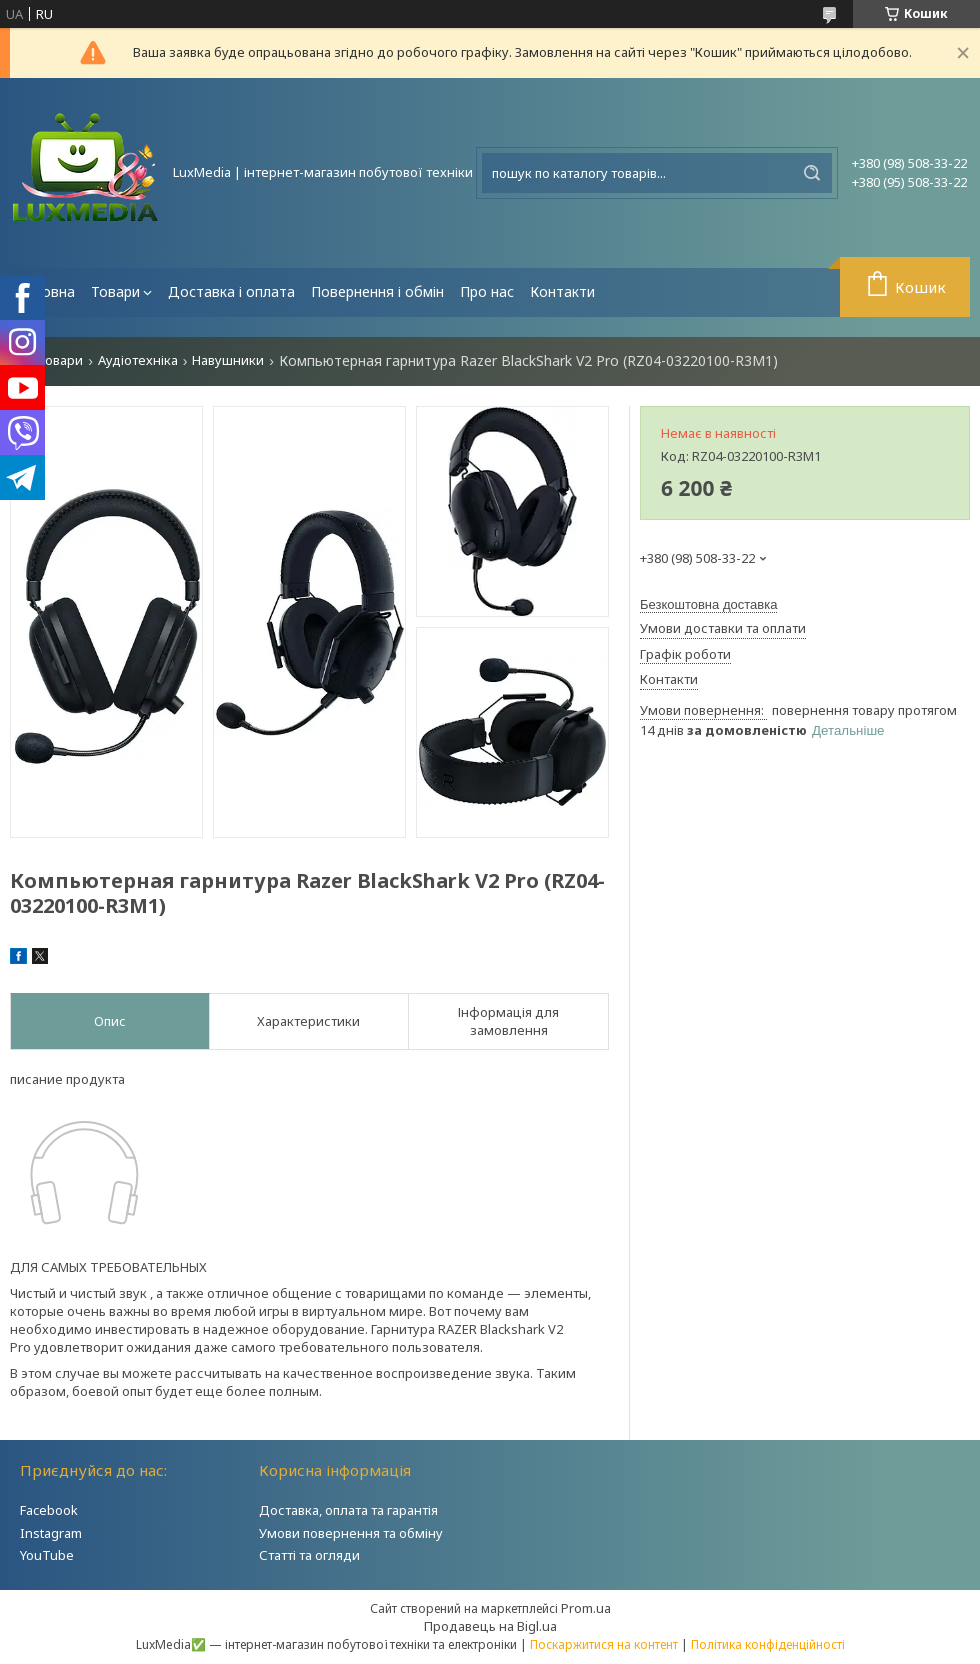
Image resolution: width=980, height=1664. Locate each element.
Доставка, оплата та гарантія (348, 1510)
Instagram (51, 1533)
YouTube (47, 1555)
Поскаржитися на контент (604, 1644)
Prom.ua (586, 1608)
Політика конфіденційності (768, 1644)
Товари (115, 291)
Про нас (487, 291)
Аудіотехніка (138, 360)
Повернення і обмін (377, 291)
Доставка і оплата (231, 291)
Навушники (228, 360)
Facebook (49, 1510)
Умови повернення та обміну (351, 1533)
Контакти (562, 291)
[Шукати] (812, 173)
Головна (46, 291)
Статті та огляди (309, 1555)
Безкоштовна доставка (708, 604)
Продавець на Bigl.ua (490, 1626)
